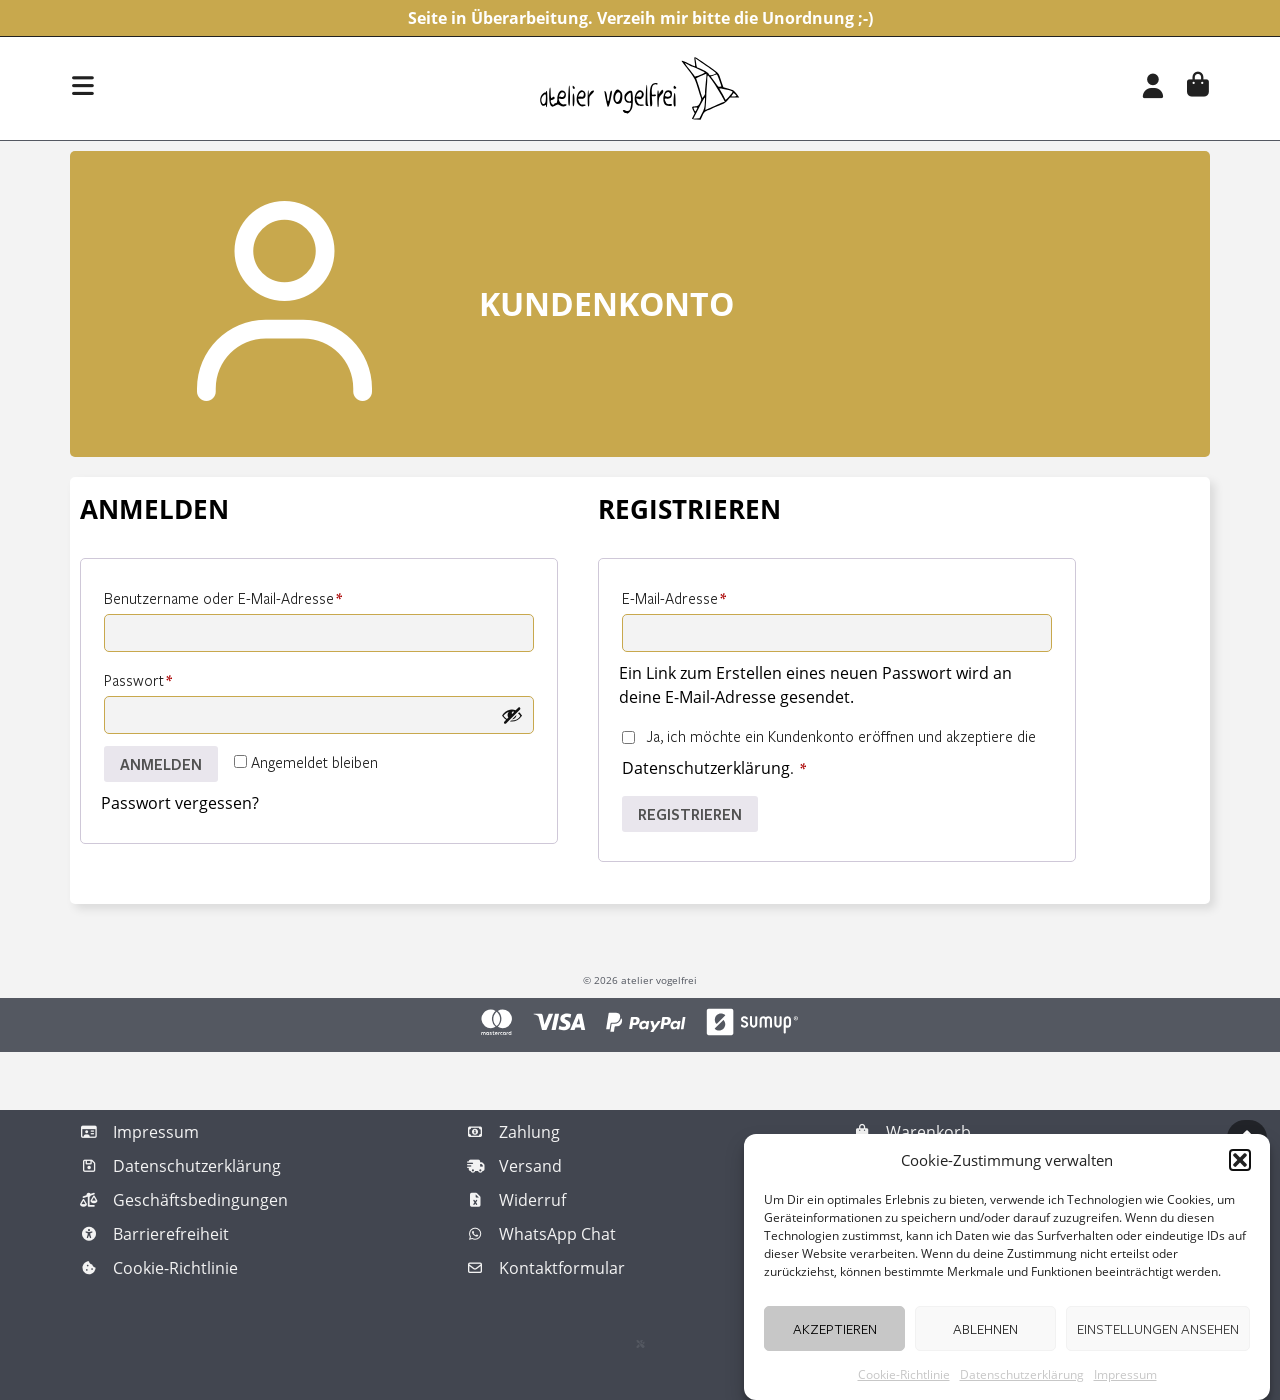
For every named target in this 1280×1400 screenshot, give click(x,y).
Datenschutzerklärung (1022, 1374)
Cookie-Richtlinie (904, 1374)
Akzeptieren (835, 1328)
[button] (1240, 1160)
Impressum (1125, 1374)
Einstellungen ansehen (1158, 1328)
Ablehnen (985, 1328)
